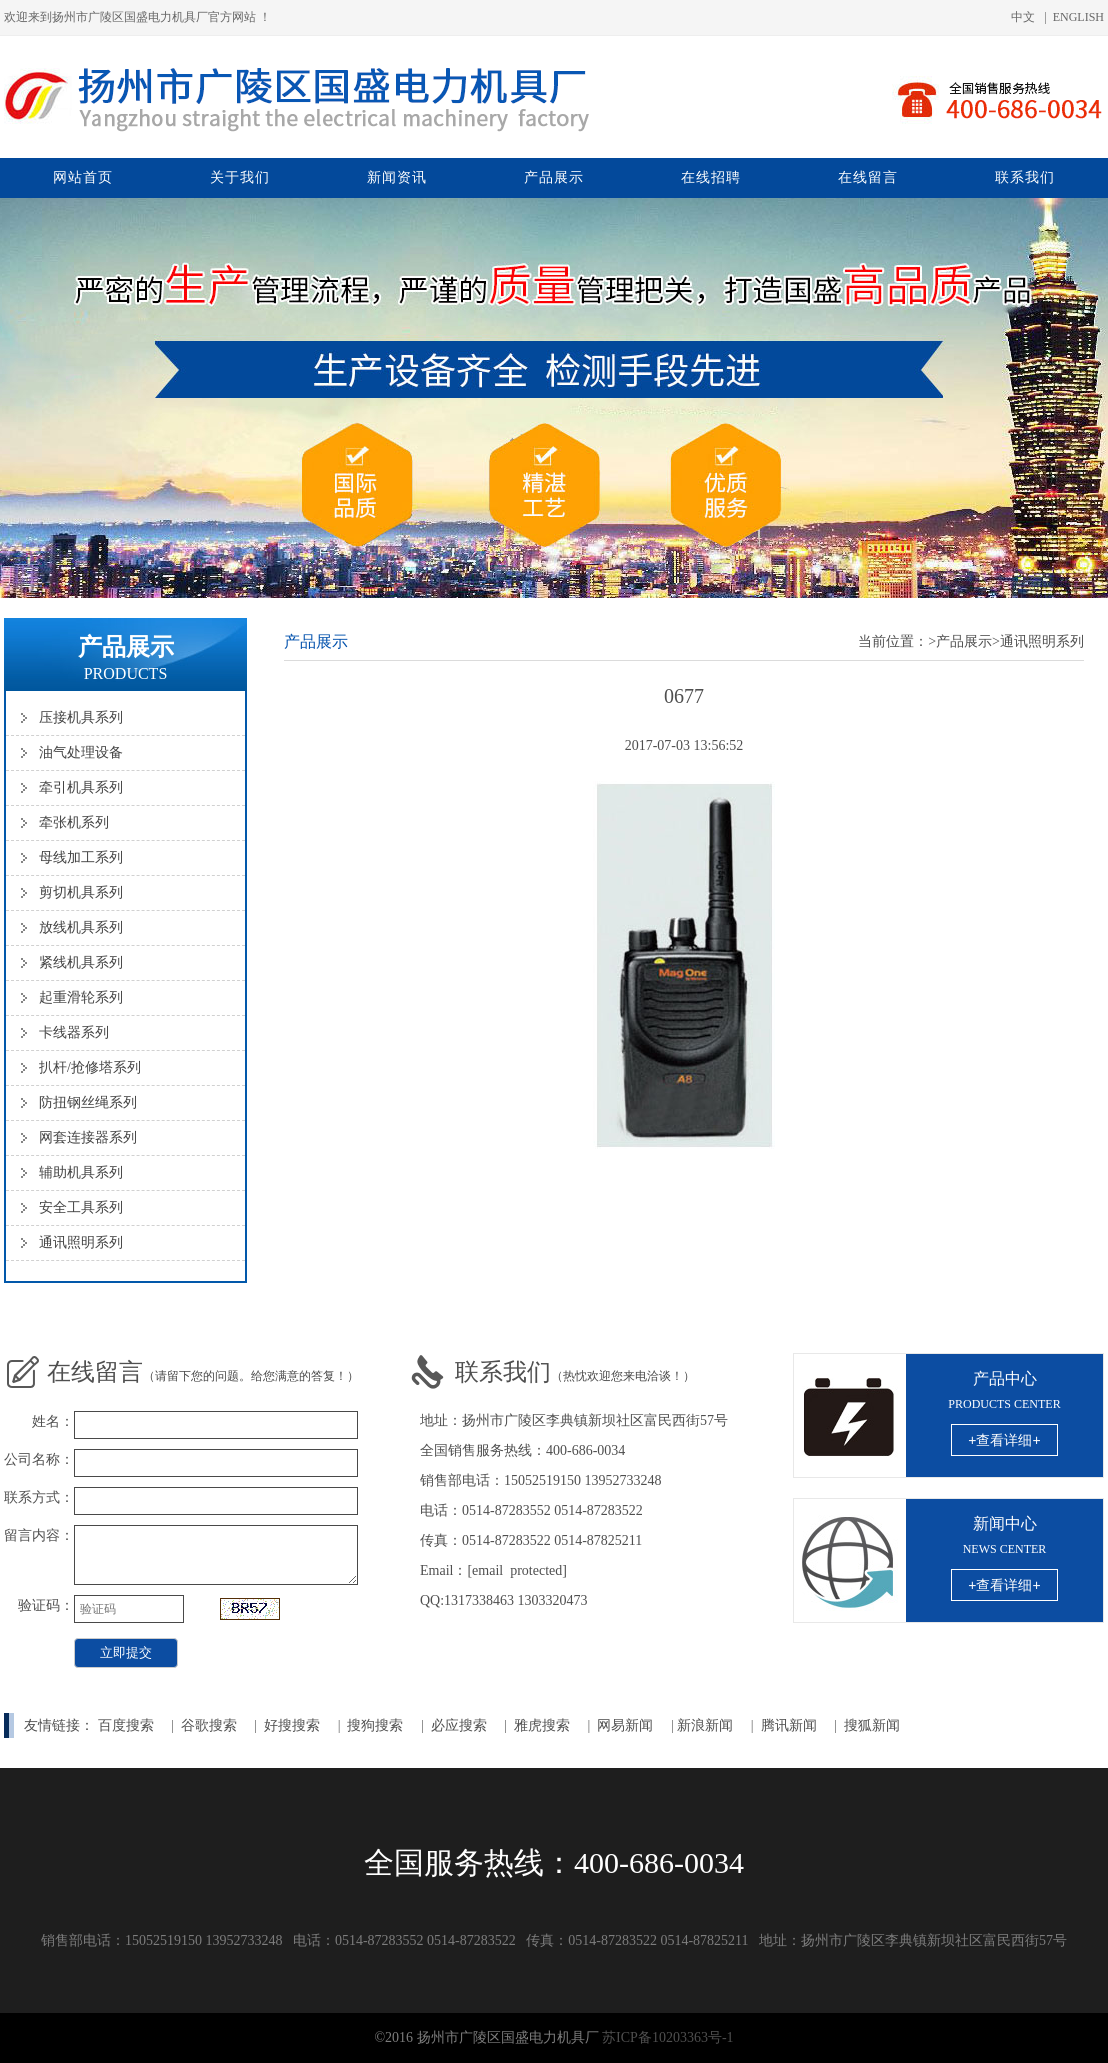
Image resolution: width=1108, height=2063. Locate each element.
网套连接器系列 (88, 1137)
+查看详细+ (1004, 1440)
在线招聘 (711, 177)
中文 (1023, 17)
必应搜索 (459, 1725)
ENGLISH (1078, 17)
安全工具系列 (81, 1207)
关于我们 (240, 177)
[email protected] (517, 1570)
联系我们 (1025, 177)
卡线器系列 (74, 1032)
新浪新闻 (705, 1725)
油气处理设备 (81, 752)
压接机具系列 (81, 717)
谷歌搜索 (209, 1725)
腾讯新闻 (789, 1725)
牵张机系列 (74, 822)
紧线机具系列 (81, 962)
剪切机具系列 (81, 892)
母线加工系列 (81, 857)
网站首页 (83, 177)
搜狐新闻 (872, 1725)
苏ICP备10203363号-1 (667, 2037)
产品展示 (554, 177)
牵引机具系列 (81, 787)
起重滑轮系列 (81, 997)
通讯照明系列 (81, 1242)
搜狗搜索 (375, 1725)
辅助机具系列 (81, 1172)
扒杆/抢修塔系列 (90, 1067)
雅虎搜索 (542, 1725)
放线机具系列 (81, 927)
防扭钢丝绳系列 (88, 1102)
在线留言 (868, 177)
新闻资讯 (397, 177)
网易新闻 (627, 1725)
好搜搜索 (292, 1725)
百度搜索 (126, 1725)
